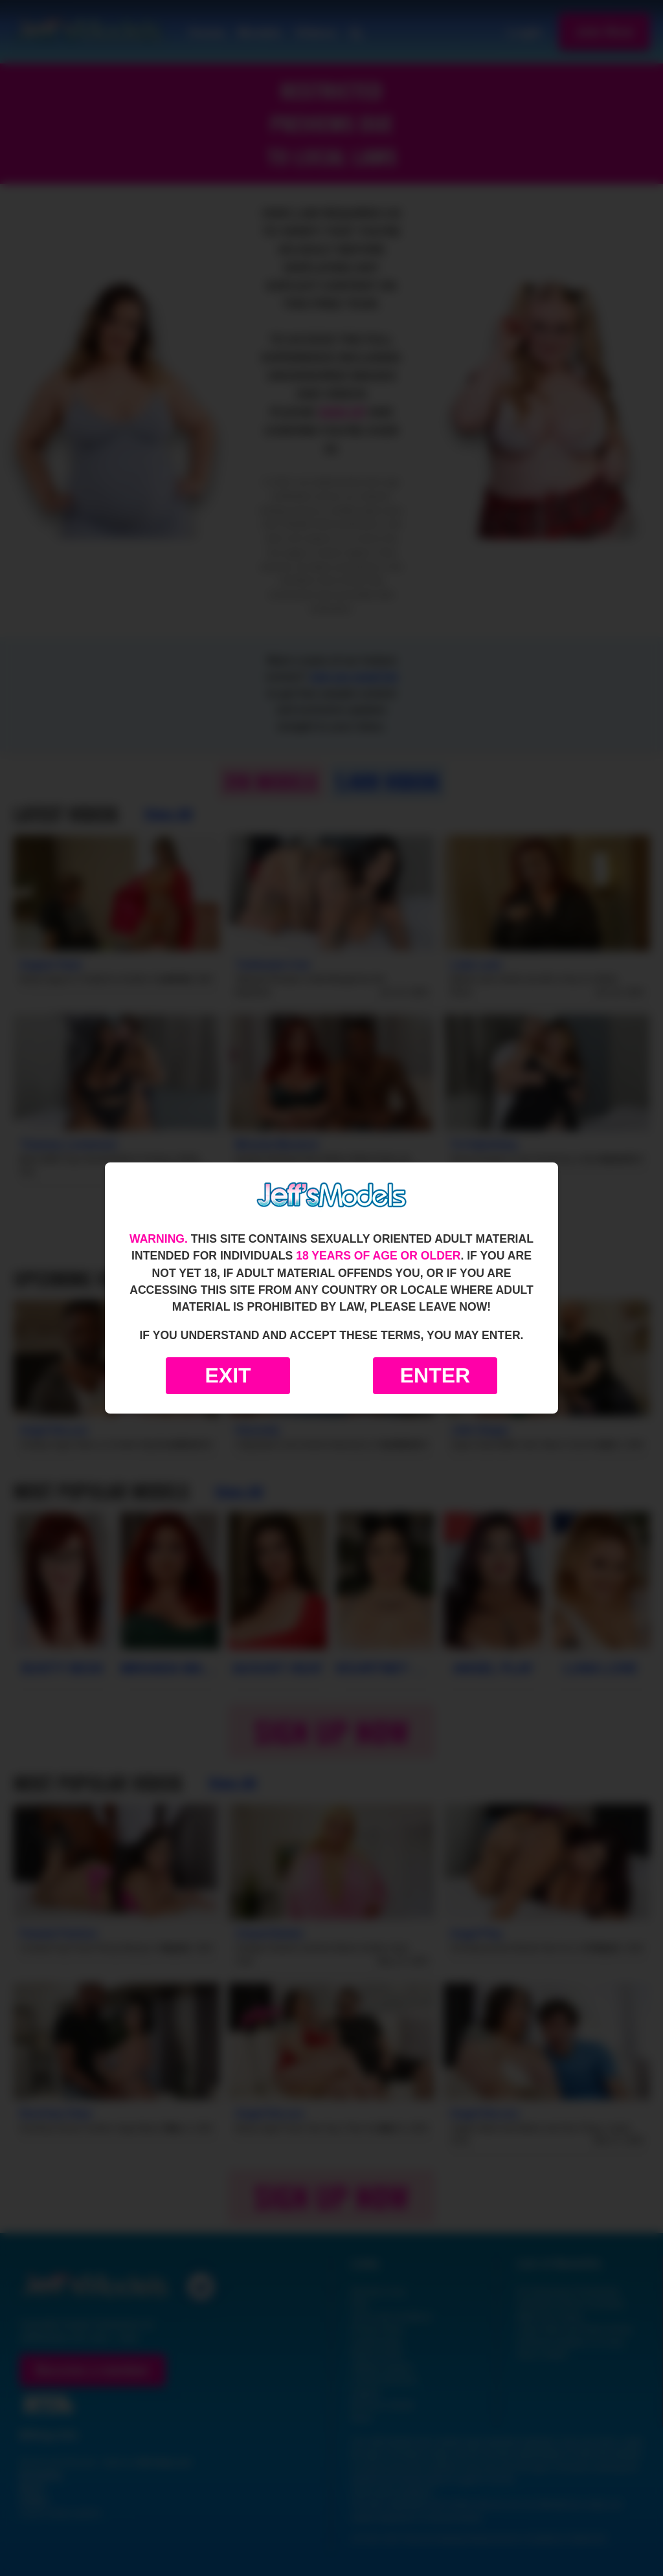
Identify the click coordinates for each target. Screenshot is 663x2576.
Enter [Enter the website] (435, 1375)
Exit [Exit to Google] (228, 1375)
